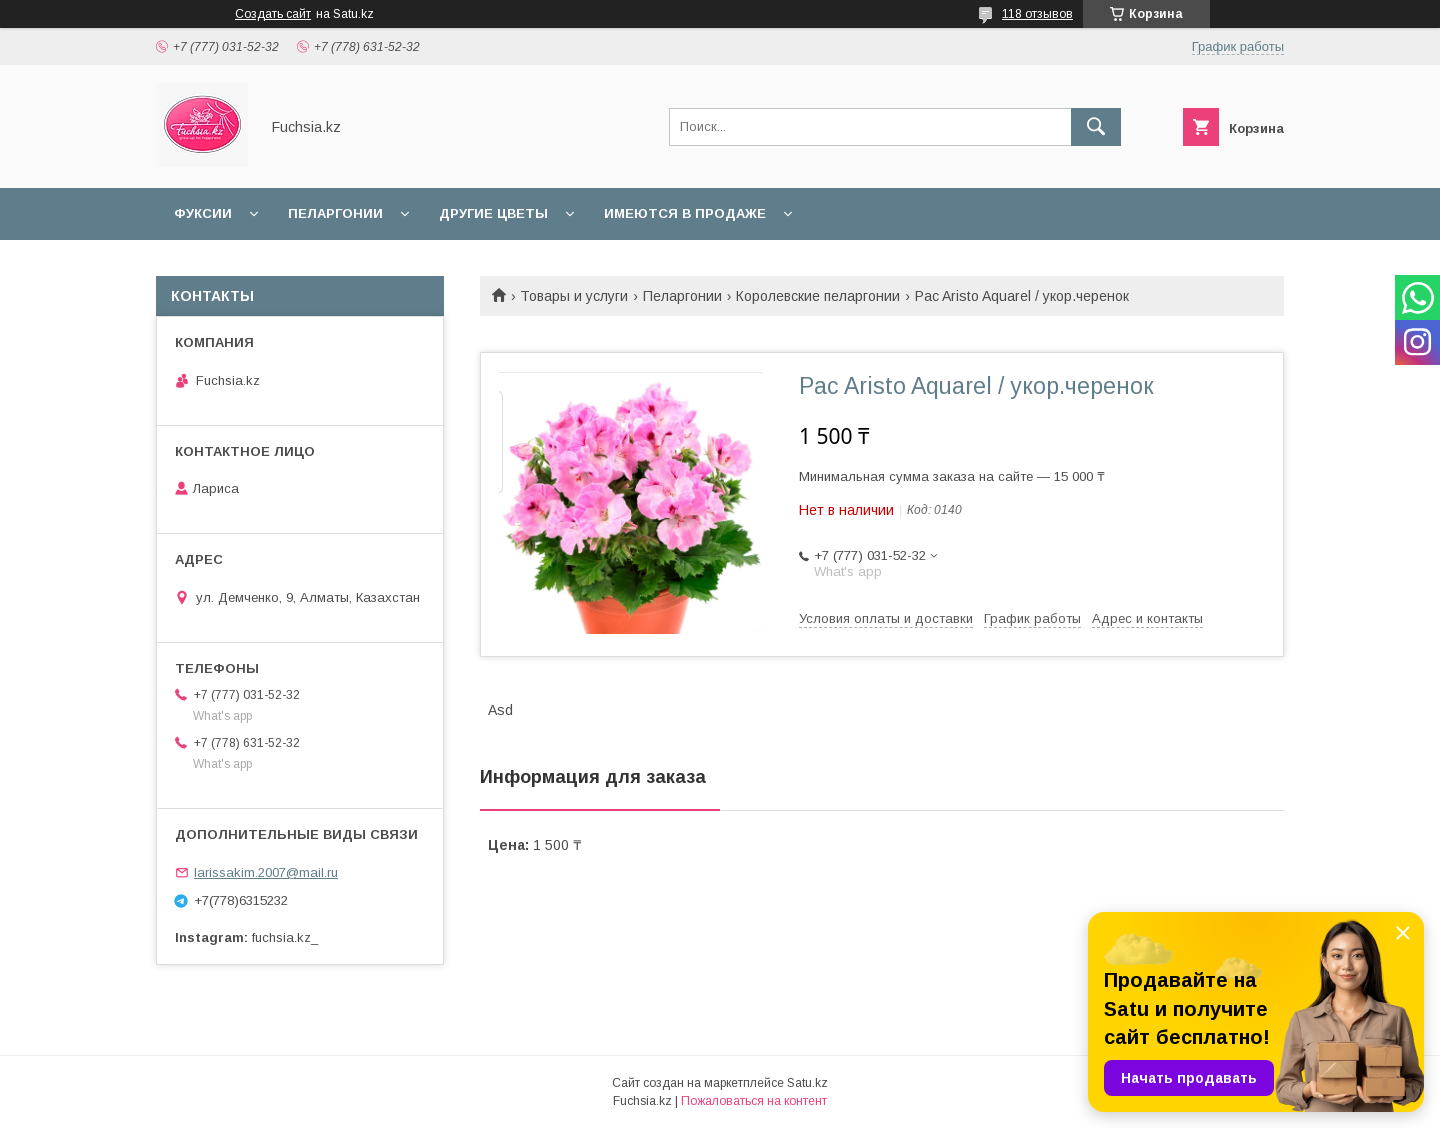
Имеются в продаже (685, 213)
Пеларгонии (335, 213)
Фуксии (203, 213)
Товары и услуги (574, 296)
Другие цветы (493, 213)
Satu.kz (807, 1083)
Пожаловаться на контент (754, 1101)
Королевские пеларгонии (818, 296)
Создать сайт (273, 14)
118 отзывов (1037, 14)
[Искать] (1096, 127)
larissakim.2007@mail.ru (266, 872)
